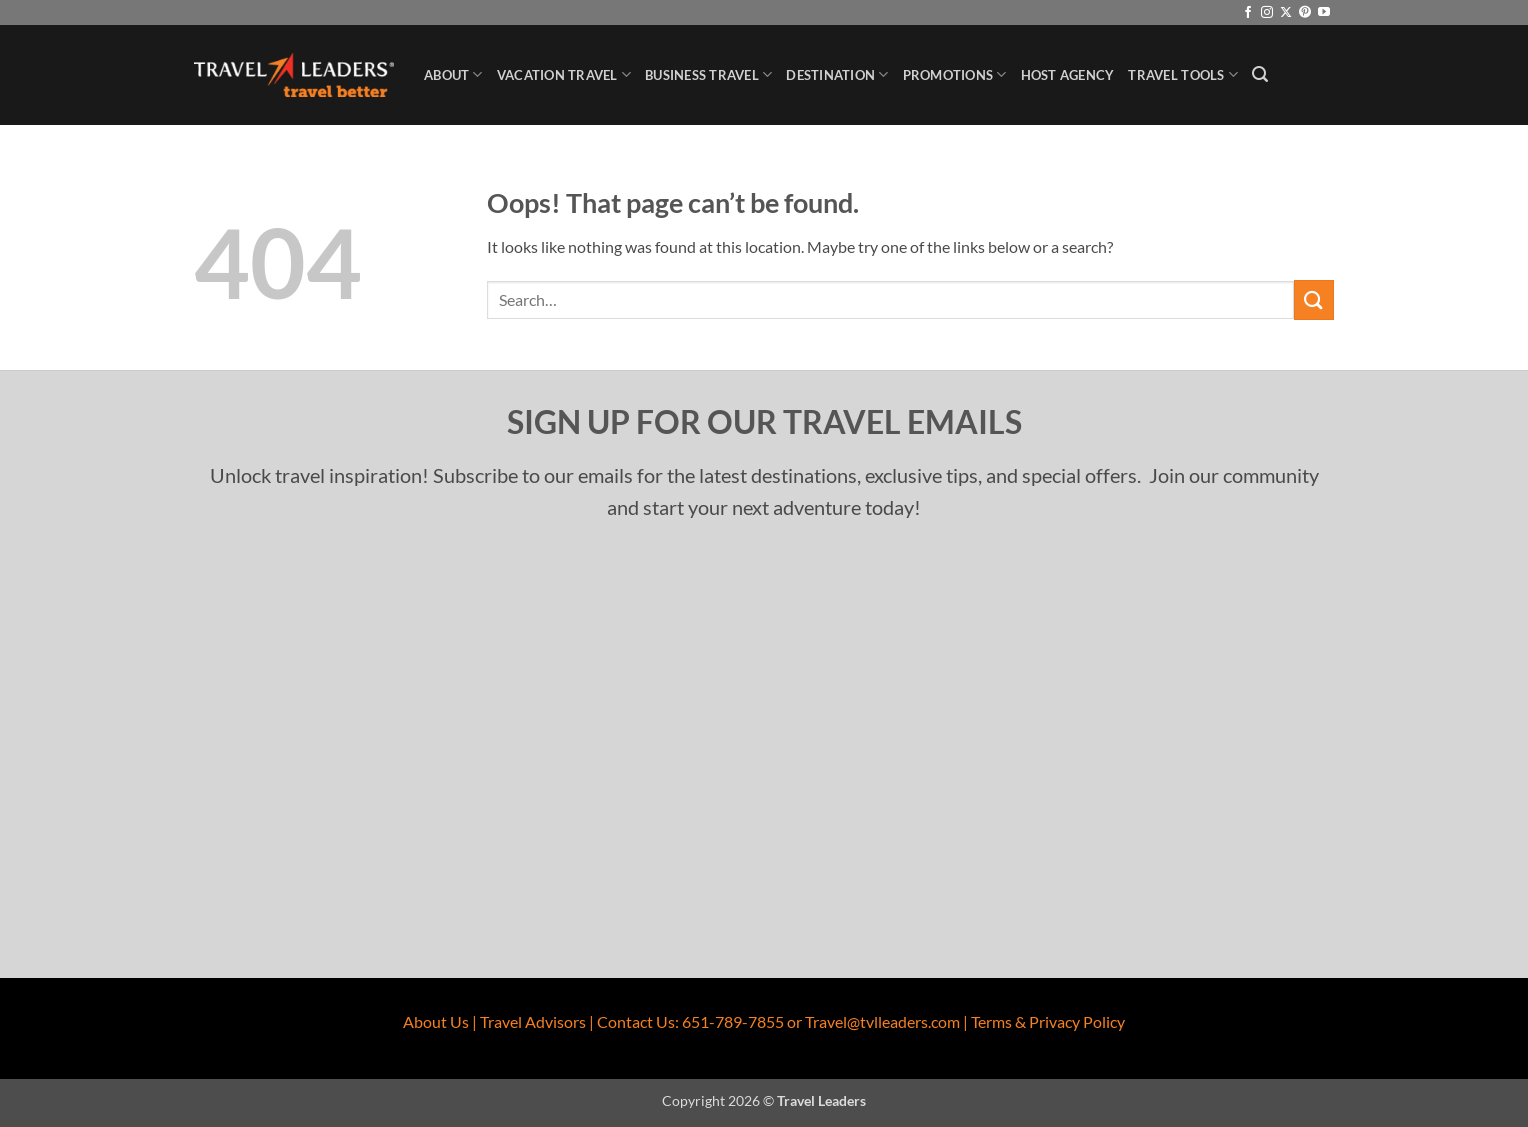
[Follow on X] (1286, 13)
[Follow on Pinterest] (1305, 13)
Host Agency (1068, 75)
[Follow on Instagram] (1267, 13)
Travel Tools (1183, 74)
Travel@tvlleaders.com (882, 1021)
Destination (837, 74)
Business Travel (708, 74)
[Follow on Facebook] (1248, 13)
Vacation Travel (564, 74)
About (453, 74)
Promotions (955, 74)
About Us (436, 1021)
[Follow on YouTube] (1324, 13)
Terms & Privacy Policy (1048, 1021)
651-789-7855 (733, 1021)
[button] (1260, 74)
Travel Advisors (533, 1021)
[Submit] (1314, 299)
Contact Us (636, 1021)
